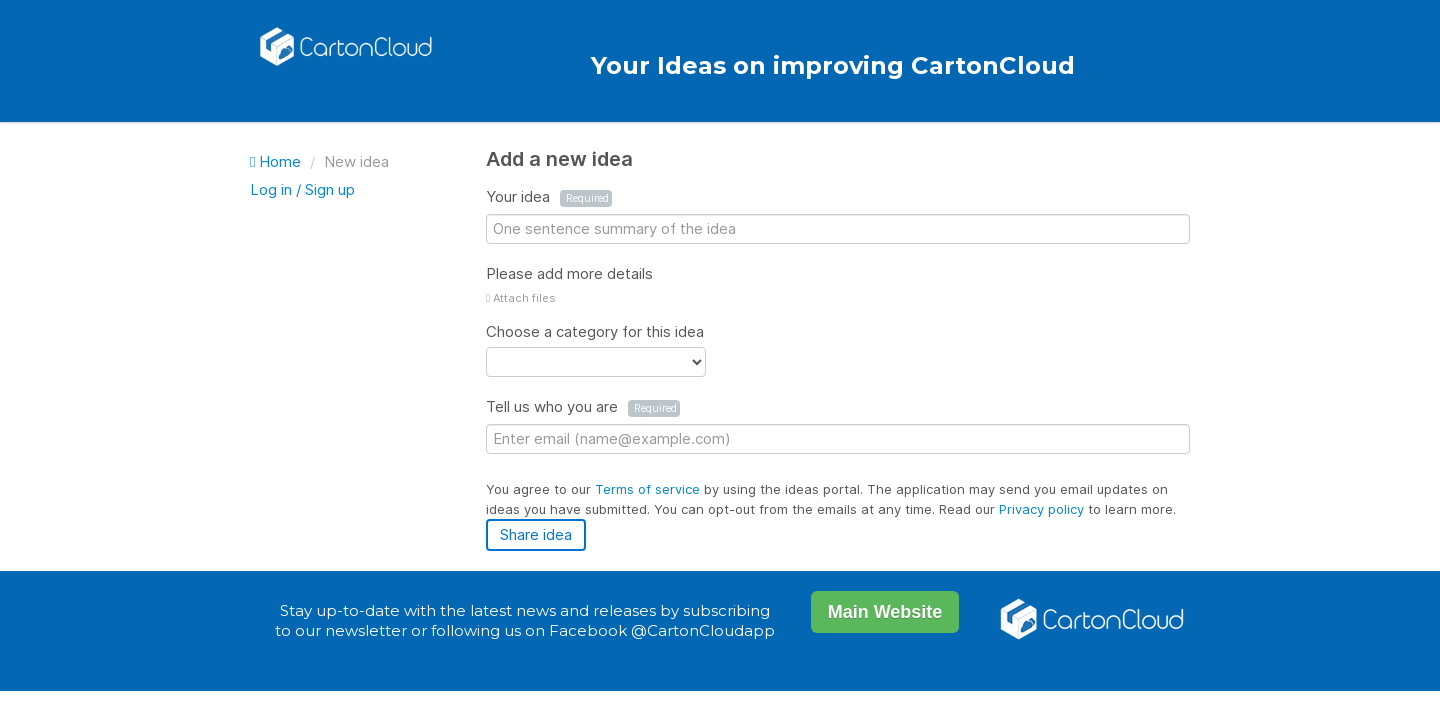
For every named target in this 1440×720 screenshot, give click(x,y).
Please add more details (569, 273)
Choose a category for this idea (595, 331)
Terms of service (649, 489)
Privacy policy (1043, 509)
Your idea (549, 197)
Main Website (885, 612)
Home (277, 161)
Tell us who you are (583, 407)
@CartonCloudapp (703, 630)
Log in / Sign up (302, 189)
